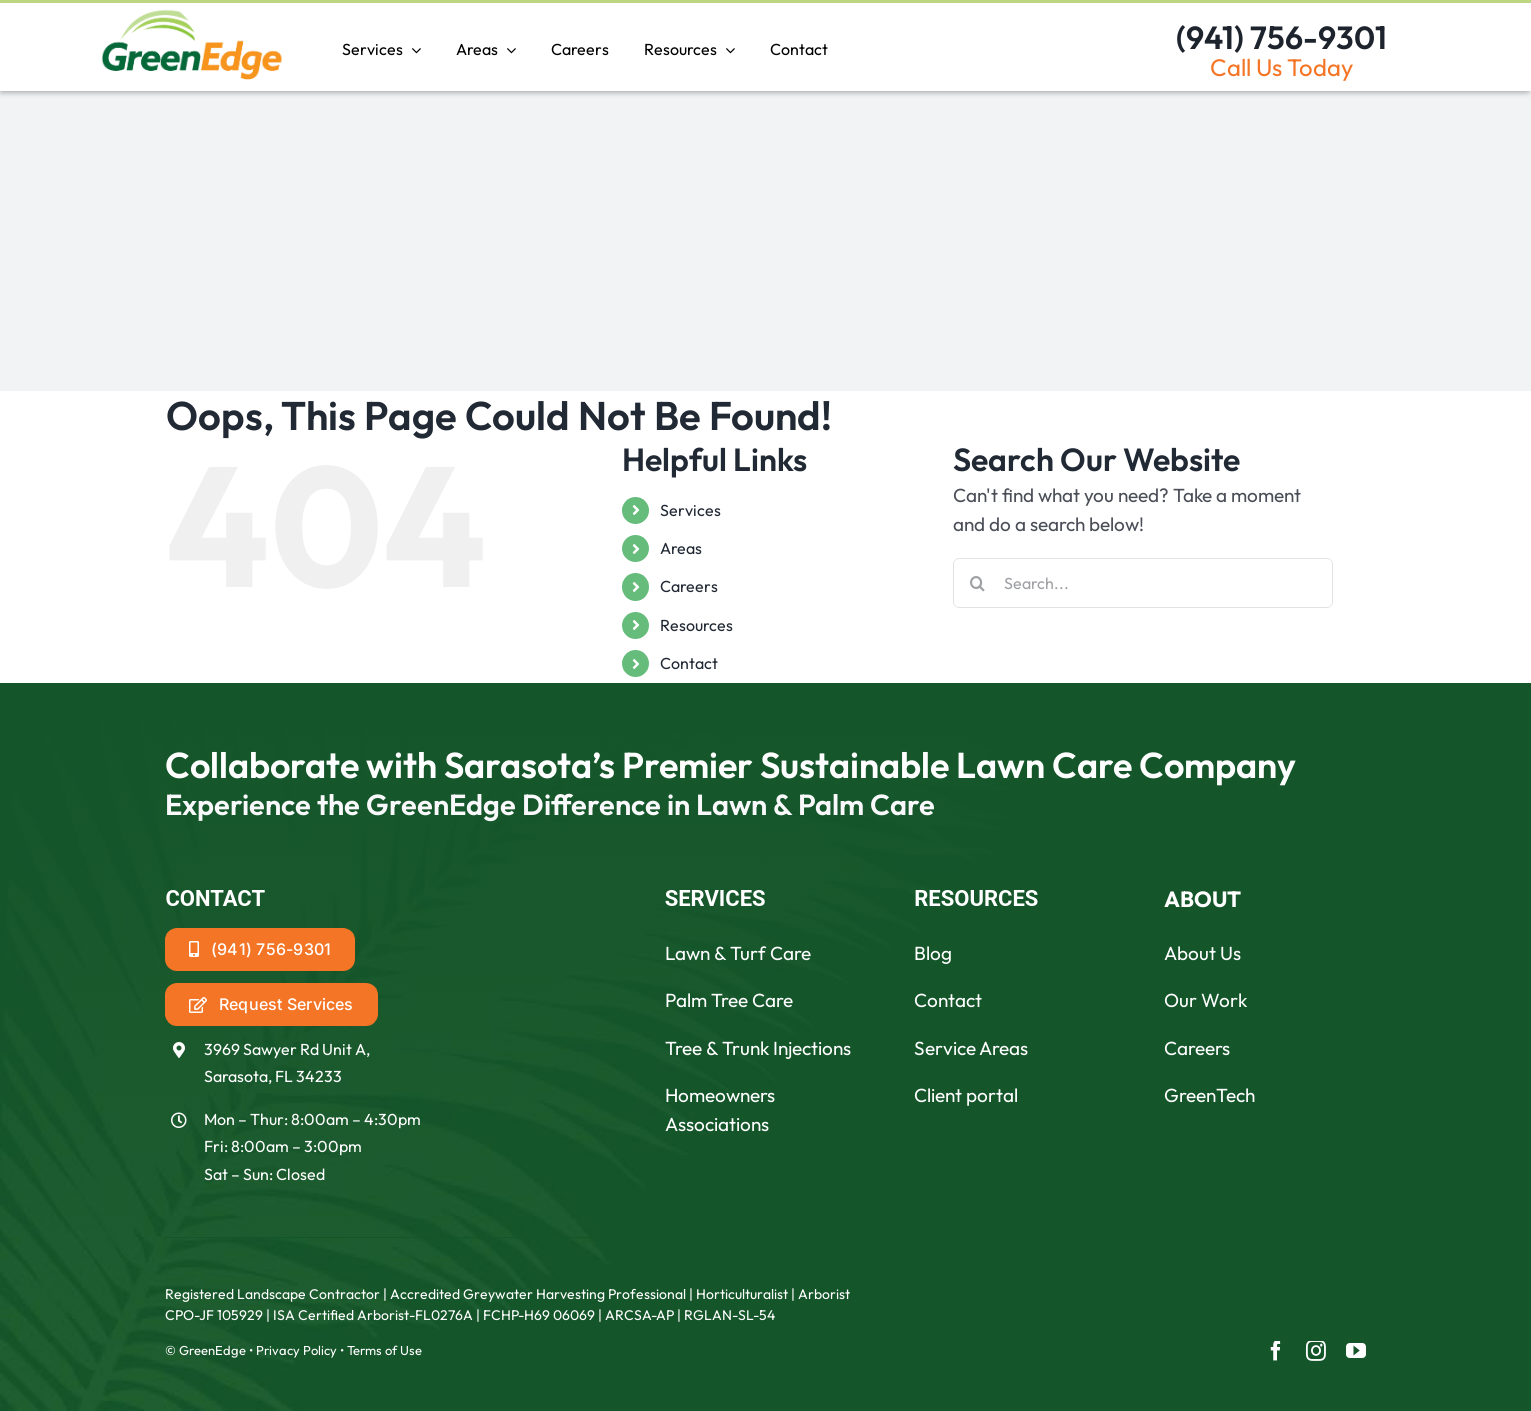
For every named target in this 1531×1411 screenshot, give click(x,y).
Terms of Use (384, 1350)
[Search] (978, 583)
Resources (696, 625)
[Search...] (1143, 583)
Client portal (966, 1095)
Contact (689, 663)
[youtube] (1356, 1351)
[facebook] (1276, 1351)
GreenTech (1209, 1095)
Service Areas (971, 1048)
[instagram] (1316, 1351)
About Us (1202, 953)
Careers (689, 586)
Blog (933, 953)
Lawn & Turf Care (738, 953)
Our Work (1205, 1000)
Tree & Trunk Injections (758, 1048)
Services (690, 510)
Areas (681, 548)
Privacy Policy (296, 1350)
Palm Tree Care (729, 1000)
